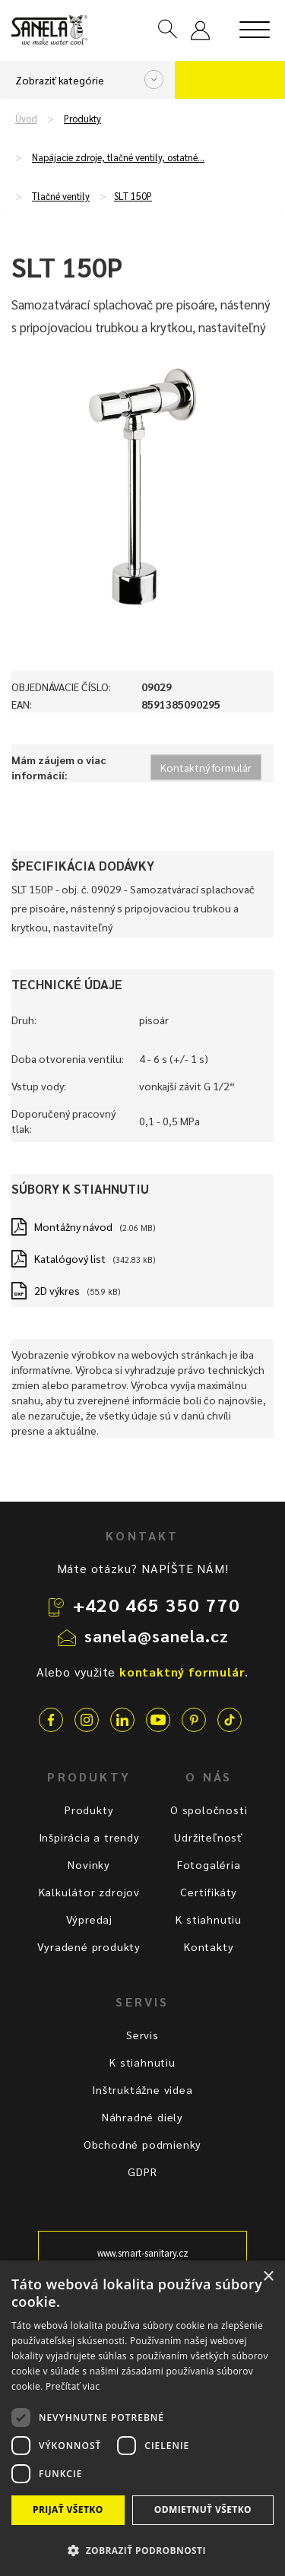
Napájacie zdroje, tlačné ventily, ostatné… (118, 157)
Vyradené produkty (89, 1946)
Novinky (89, 1864)
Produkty (82, 119)
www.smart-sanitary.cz (142, 2253)
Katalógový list (70, 1258)
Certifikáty (208, 1892)
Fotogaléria (209, 1864)
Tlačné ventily (61, 196)
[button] (142, 2550)
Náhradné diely (142, 2117)
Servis (142, 2034)
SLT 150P (133, 196)
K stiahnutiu (209, 1919)
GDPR (142, 2171)
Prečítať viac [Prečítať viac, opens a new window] (73, 2386)
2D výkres (57, 1290)
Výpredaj (89, 1919)
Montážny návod (73, 1226)
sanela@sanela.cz (157, 1635)
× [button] (268, 2277)
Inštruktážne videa (142, 2089)
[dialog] (142, 2418)
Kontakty (208, 1946)
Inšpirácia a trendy (89, 1837)
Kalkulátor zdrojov (89, 1892)
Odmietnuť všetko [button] (203, 2509)
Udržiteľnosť (208, 1837)
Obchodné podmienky (142, 2144)
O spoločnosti (208, 1809)
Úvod (26, 119)
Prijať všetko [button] (68, 2509)
